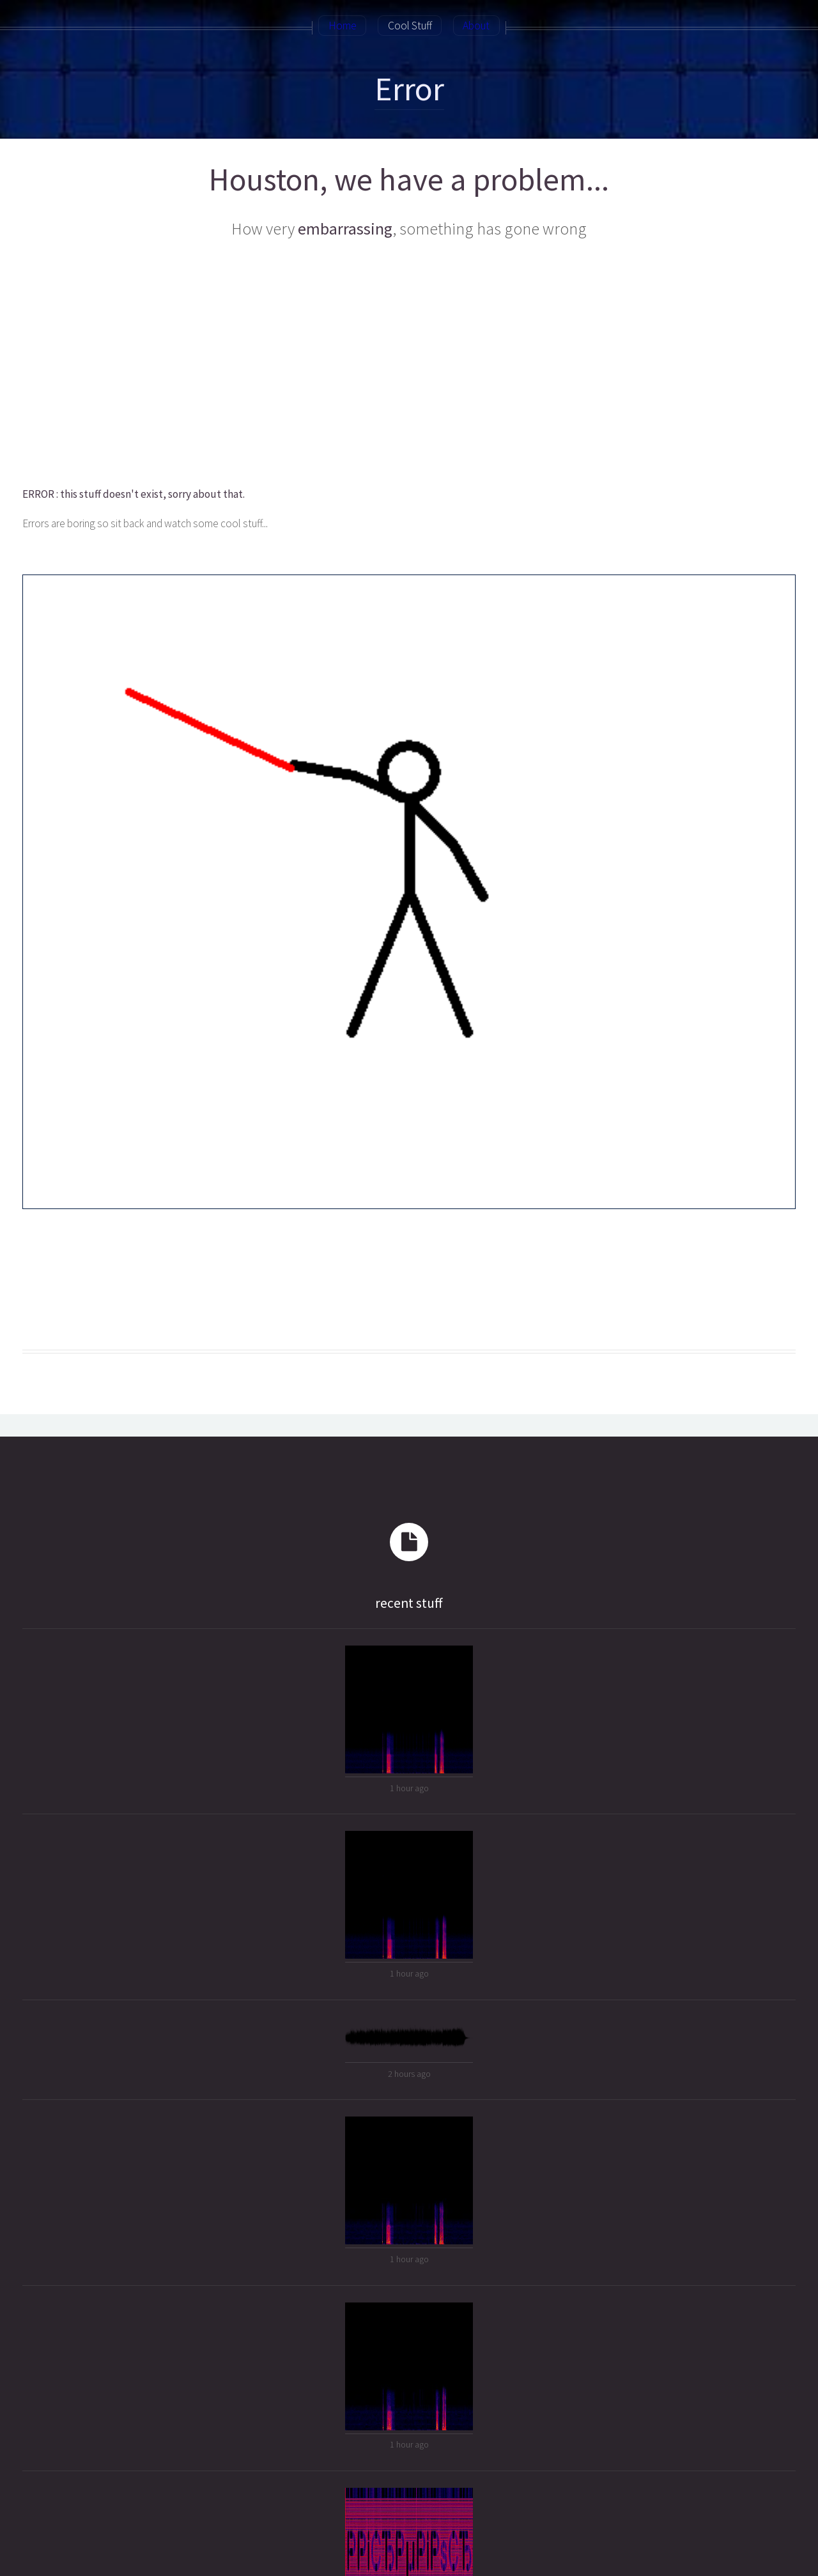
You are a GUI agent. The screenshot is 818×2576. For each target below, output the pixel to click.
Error (409, 88)
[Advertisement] (408, 363)
